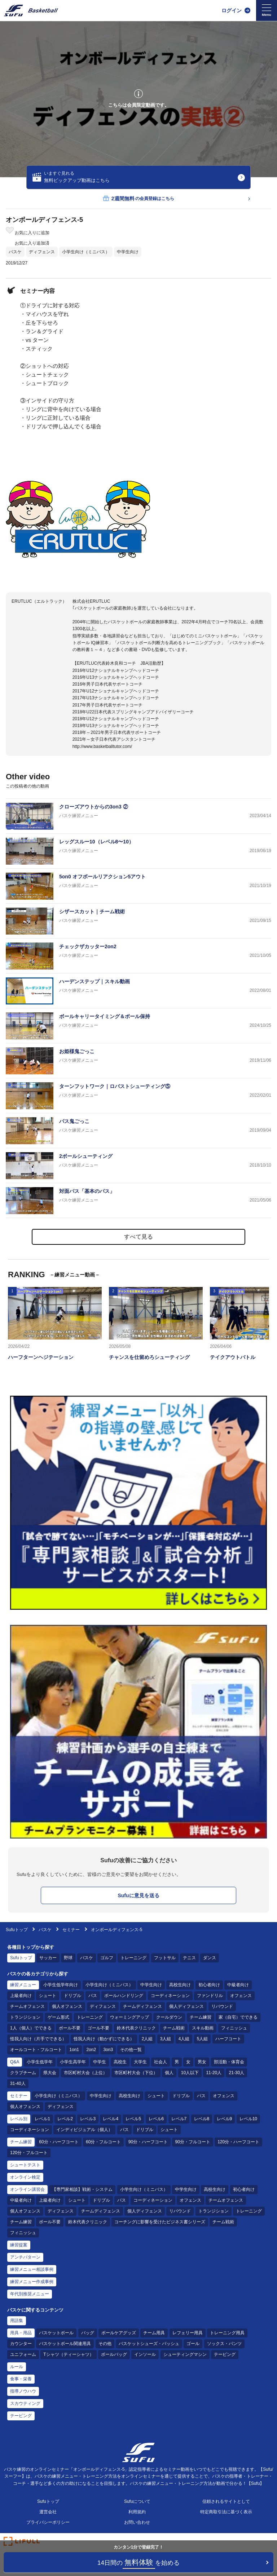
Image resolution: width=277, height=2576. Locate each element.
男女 (202, 2061)
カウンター (21, 2343)
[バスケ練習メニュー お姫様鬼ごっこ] (138, 1061)
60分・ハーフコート (58, 2141)
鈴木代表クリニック (136, 2028)
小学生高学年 (73, 2061)
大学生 (140, 2061)
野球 (68, 1957)
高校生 (120, 2061)
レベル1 (42, 2118)
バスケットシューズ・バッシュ (149, 2343)
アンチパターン (25, 2257)
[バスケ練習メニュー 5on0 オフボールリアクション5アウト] (138, 886)
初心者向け (209, 1984)
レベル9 (224, 2118)
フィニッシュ (234, 2028)
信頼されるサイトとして (226, 2501)
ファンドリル (210, 1995)
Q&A (14, 2061)
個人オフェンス (67, 2006)
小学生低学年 (40, 2061)
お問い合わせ (137, 2522)
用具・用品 (21, 2332)
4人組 (184, 2038)
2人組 (147, 2038)
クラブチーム (23, 2072)
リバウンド (222, 2006)
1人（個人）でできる (31, 2028)
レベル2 (65, 2118)
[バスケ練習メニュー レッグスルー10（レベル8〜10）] (138, 851)
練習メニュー (23, 1984)
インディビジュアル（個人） (84, 2129)
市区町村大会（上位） (85, 2072)
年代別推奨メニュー (29, 2293)
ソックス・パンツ (224, 2343)
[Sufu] (31, 10)
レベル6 (156, 2118)
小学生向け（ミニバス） (86, 251)
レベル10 (248, 2118)
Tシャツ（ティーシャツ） (68, 2354)
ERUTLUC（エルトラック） (39, 601)
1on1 (74, 2049)
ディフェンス (42, 251)
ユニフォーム (23, 2354)
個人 (169, 2072)
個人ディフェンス (186, 2006)
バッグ (87, 2332)
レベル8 (202, 2118)
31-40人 (18, 2083)
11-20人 (213, 2072)
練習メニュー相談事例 (31, 2269)
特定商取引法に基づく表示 (226, 2511)
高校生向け (180, 1984)
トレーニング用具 (227, 2332)
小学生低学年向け (60, 1984)
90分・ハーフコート (148, 2141)
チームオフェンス (27, 2006)
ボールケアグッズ (118, 2332)
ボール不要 (69, 2028)
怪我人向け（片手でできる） (38, 2038)
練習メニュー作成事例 (31, 2281)
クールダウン (169, 2017)
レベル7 (179, 2118)
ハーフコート (228, 2038)
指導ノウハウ (23, 2391)
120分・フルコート (29, 2152)
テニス (189, 1957)
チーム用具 (154, 2332)
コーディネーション (170, 1995)
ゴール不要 (98, 2028)
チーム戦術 (174, 2028)
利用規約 (137, 2511)
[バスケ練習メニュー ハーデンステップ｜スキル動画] (138, 991)
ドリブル (72, 1995)
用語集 (16, 2320)
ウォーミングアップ (129, 2017)
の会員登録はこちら (138, 198)
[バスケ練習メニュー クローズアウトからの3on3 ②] (138, 816)
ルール (16, 2366)
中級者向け (238, 1984)
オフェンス (241, 1995)
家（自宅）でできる (238, 2017)
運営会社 (48, 2511)
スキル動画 (203, 2028)
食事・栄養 (21, 2378)
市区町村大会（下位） (136, 2072)
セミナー (71, 1929)
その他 (104, 2343)
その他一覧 (131, 2049)
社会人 (160, 2061)
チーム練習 (200, 2017)
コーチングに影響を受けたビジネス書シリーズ (159, 2221)
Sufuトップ (17, 1929)
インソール (145, 2354)
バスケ (15, 251)
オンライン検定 (25, 2177)
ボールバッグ (114, 2354)
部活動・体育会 (229, 2061)
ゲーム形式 (58, 2017)
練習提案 (18, 2244)
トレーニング (133, 1957)
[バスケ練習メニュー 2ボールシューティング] (138, 1166)
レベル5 (133, 2118)
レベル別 (18, 2118)
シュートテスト (25, 2164)
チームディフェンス (142, 2006)
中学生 (99, 2061)
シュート (47, 1995)
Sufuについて (137, 2501)
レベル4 (110, 2118)
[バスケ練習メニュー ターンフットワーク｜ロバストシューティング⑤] (138, 1096)
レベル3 (88, 2118)
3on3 (108, 2049)
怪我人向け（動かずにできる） (104, 2038)
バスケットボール (56, 2332)
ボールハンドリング (123, 1995)
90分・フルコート (192, 2141)
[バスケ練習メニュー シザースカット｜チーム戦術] (138, 921)
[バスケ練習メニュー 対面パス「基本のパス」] (138, 1201)
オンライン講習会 (27, 2189)
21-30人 (236, 2072)
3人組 (165, 2038)
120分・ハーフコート (238, 2141)
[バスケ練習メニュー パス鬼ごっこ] (138, 1131)
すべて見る (138, 1237)
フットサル (165, 1957)
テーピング (225, 2354)
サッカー (48, 1957)
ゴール (192, 2343)
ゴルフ (106, 1957)
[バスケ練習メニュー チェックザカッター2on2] (138, 956)
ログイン (231, 10)
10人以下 (190, 2072)
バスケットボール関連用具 (65, 2343)
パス (92, 1995)
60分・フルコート (103, 2141)
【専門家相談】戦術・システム (82, 2189)
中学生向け (127, 251)
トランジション (25, 2017)
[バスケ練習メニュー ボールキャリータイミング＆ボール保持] (138, 1026)
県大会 (49, 2072)
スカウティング (25, 2403)
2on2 (91, 2049)
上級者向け (21, 1995)
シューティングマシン (185, 2354)
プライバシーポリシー (48, 2522)
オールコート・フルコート (36, 2049)
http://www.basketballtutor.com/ (102, 746)
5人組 (202, 2038)
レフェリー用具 (187, 2332)
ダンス (209, 1957)
